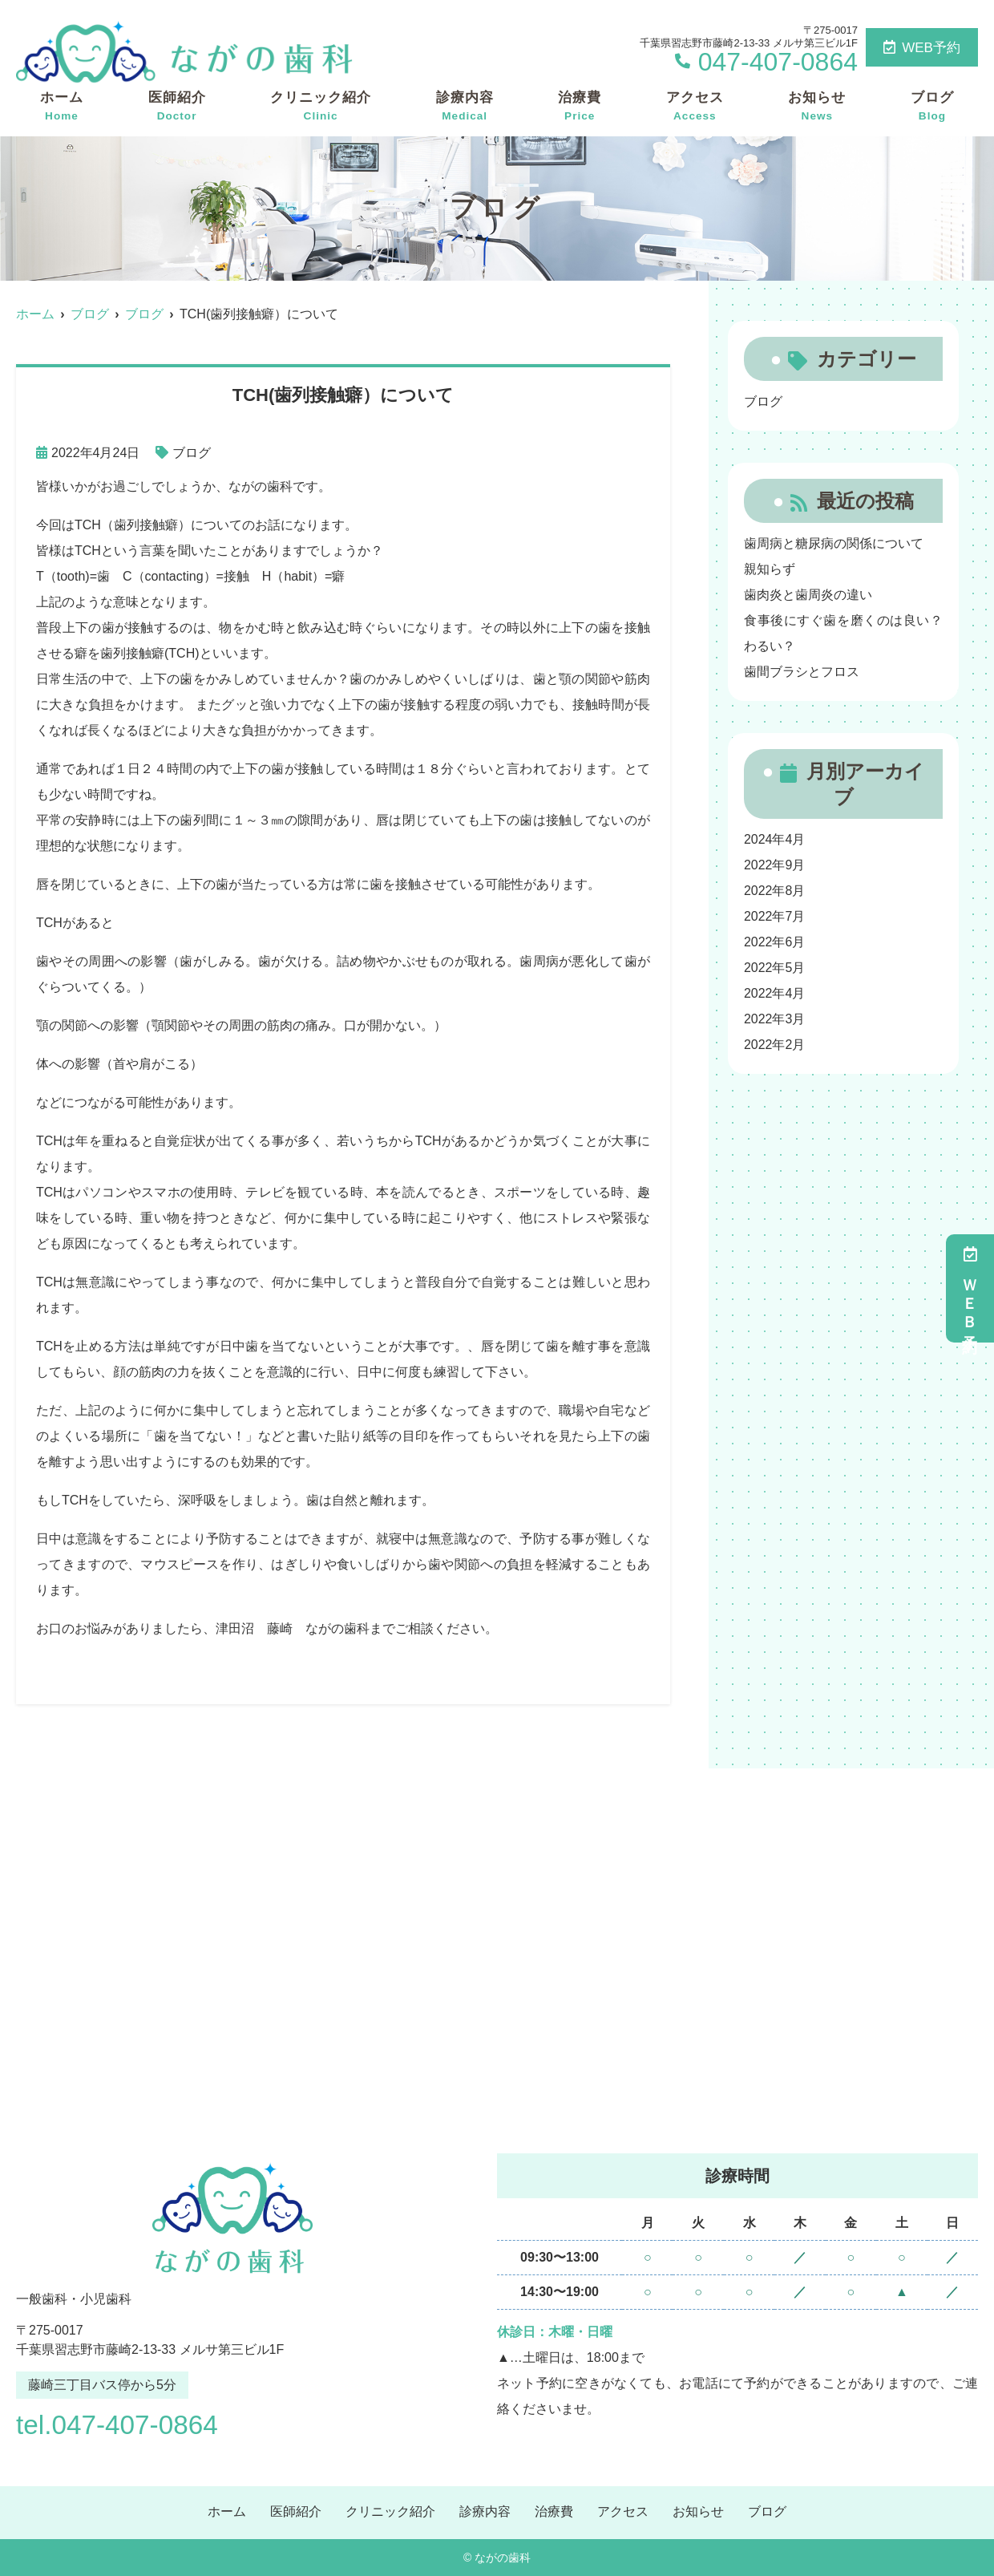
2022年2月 (775, 1044)
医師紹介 (177, 107)
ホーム (61, 107)
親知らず (769, 569)
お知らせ (817, 107)
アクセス (695, 107)
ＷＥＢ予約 (970, 1288)
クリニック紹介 (320, 107)
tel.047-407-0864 (119, 2424)
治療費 (579, 107)
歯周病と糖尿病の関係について (833, 543)
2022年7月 (775, 916)
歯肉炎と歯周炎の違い (808, 594)
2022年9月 (775, 865)
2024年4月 (775, 839)
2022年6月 (775, 942)
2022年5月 (775, 967)
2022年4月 (775, 993)
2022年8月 (775, 890)
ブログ (932, 107)
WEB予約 (921, 47)
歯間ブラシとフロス (801, 671)
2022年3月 (775, 1019)
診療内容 (465, 107)
